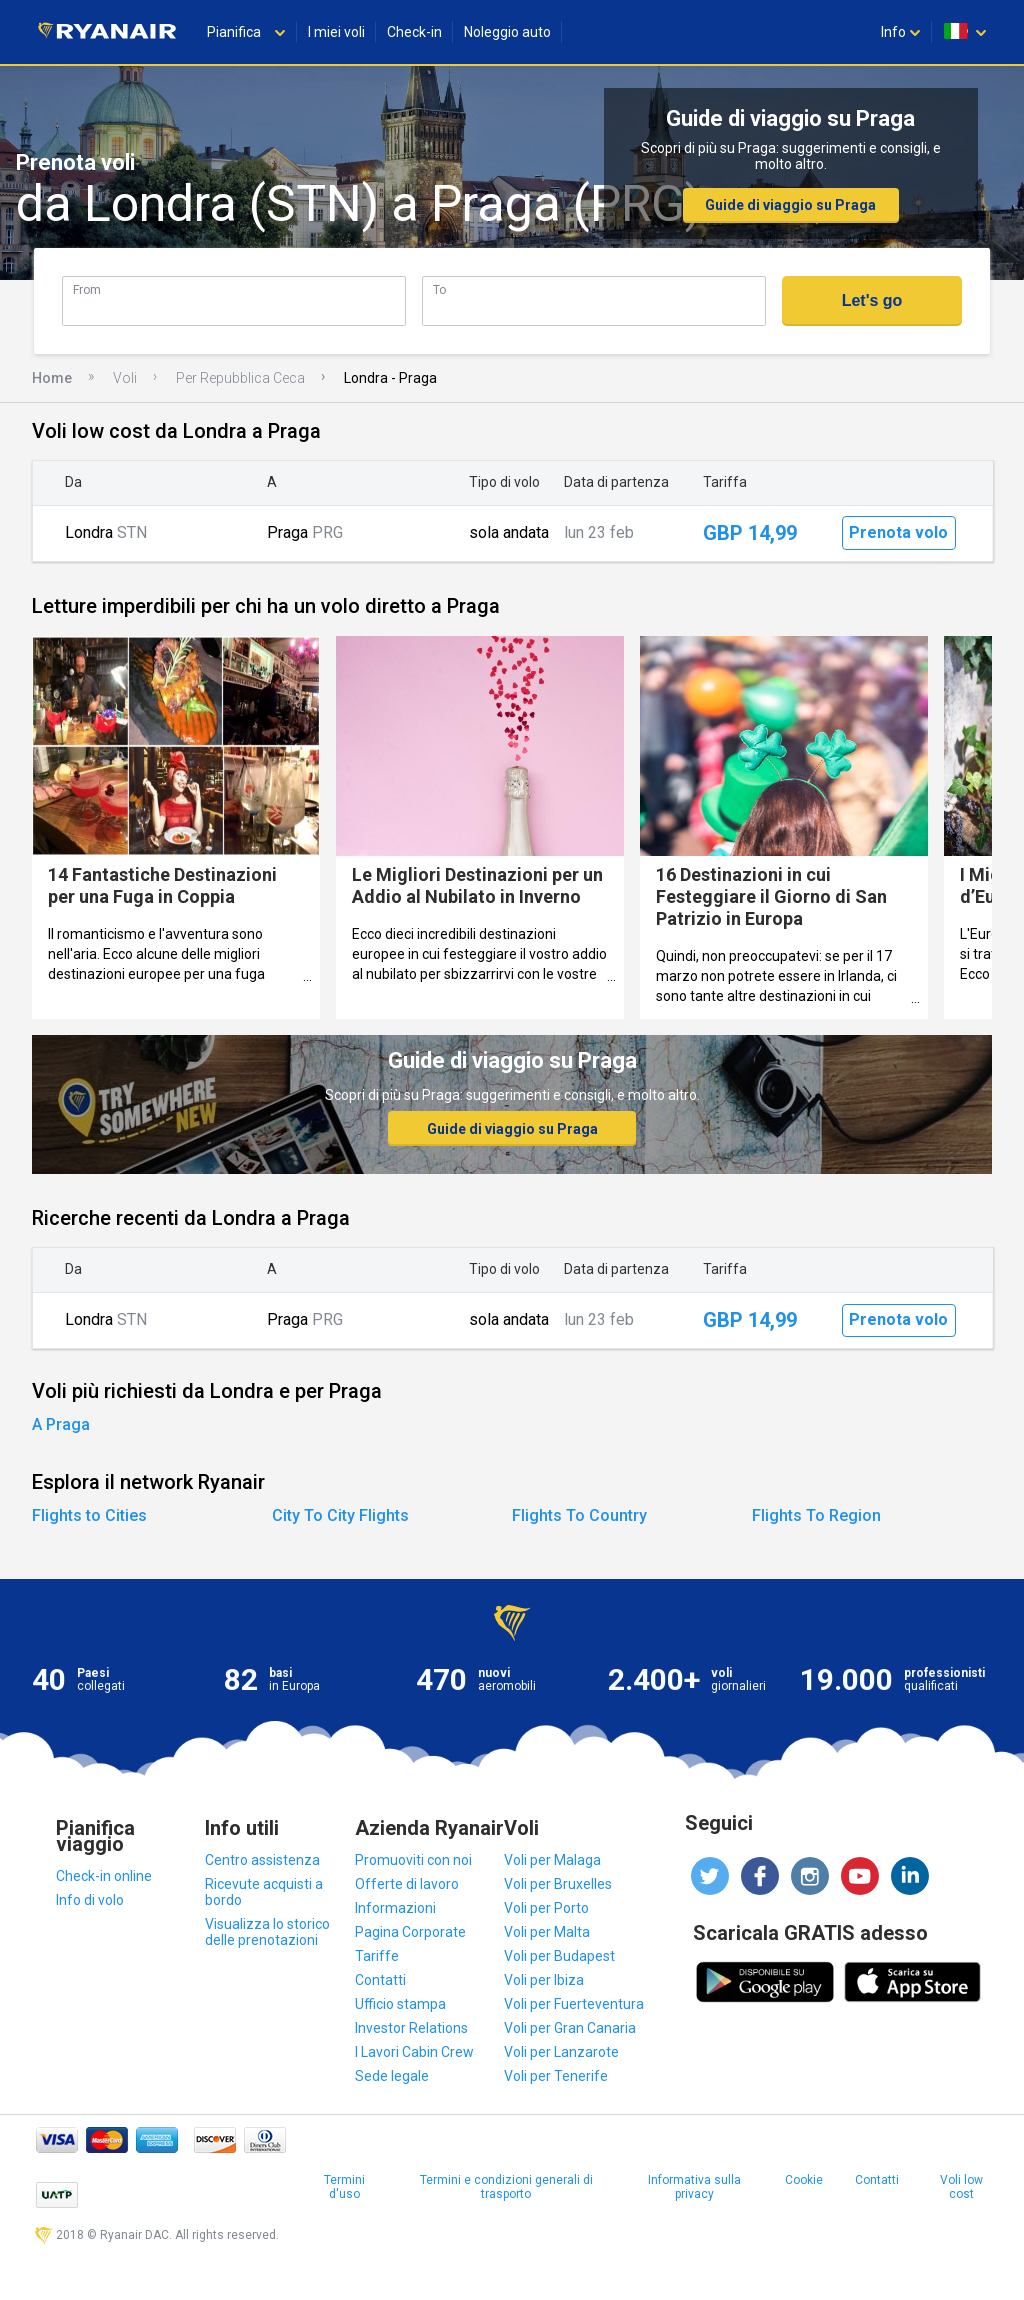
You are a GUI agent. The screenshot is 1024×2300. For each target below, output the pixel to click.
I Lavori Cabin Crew (414, 2052)
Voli (125, 378)
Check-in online (104, 1876)
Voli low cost (961, 2187)
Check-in (414, 32)
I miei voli (336, 32)
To (439, 289)
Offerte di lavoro (407, 1884)
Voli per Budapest (559, 1956)
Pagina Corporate (410, 1932)
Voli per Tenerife (556, 2076)
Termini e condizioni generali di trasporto (506, 2187)
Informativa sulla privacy (694, 2187)
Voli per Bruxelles (558, 1884)
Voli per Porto (546, 1908)
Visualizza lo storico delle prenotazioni (267, 1932)
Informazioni (395, 1908)
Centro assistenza (262, 1860)
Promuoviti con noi (413, 1860)
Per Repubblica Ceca (240, 378)
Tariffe (377, 1956)
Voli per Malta (547, 1932)
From (87, 289)
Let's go (872, 300)
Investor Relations (411, 2028)
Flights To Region (816, 1515)
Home (52, 378)
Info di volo (90, 1900)
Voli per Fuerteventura (574, 2004)
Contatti (380, 1980)
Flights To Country (579, 1515)
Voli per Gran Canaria (570, 2028)
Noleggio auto (507, 32)
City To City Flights (340, 1515)
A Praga (61, 1424)
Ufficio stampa (400, 2004)
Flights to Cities (89, 1515)
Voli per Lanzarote (561, 2052)
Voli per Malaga (552, 1860)
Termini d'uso (344, 2187)
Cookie (804, 2180)
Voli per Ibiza (544, 1980)
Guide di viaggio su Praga (790, 205)
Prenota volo (898, 532)
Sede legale (392, 2076)
